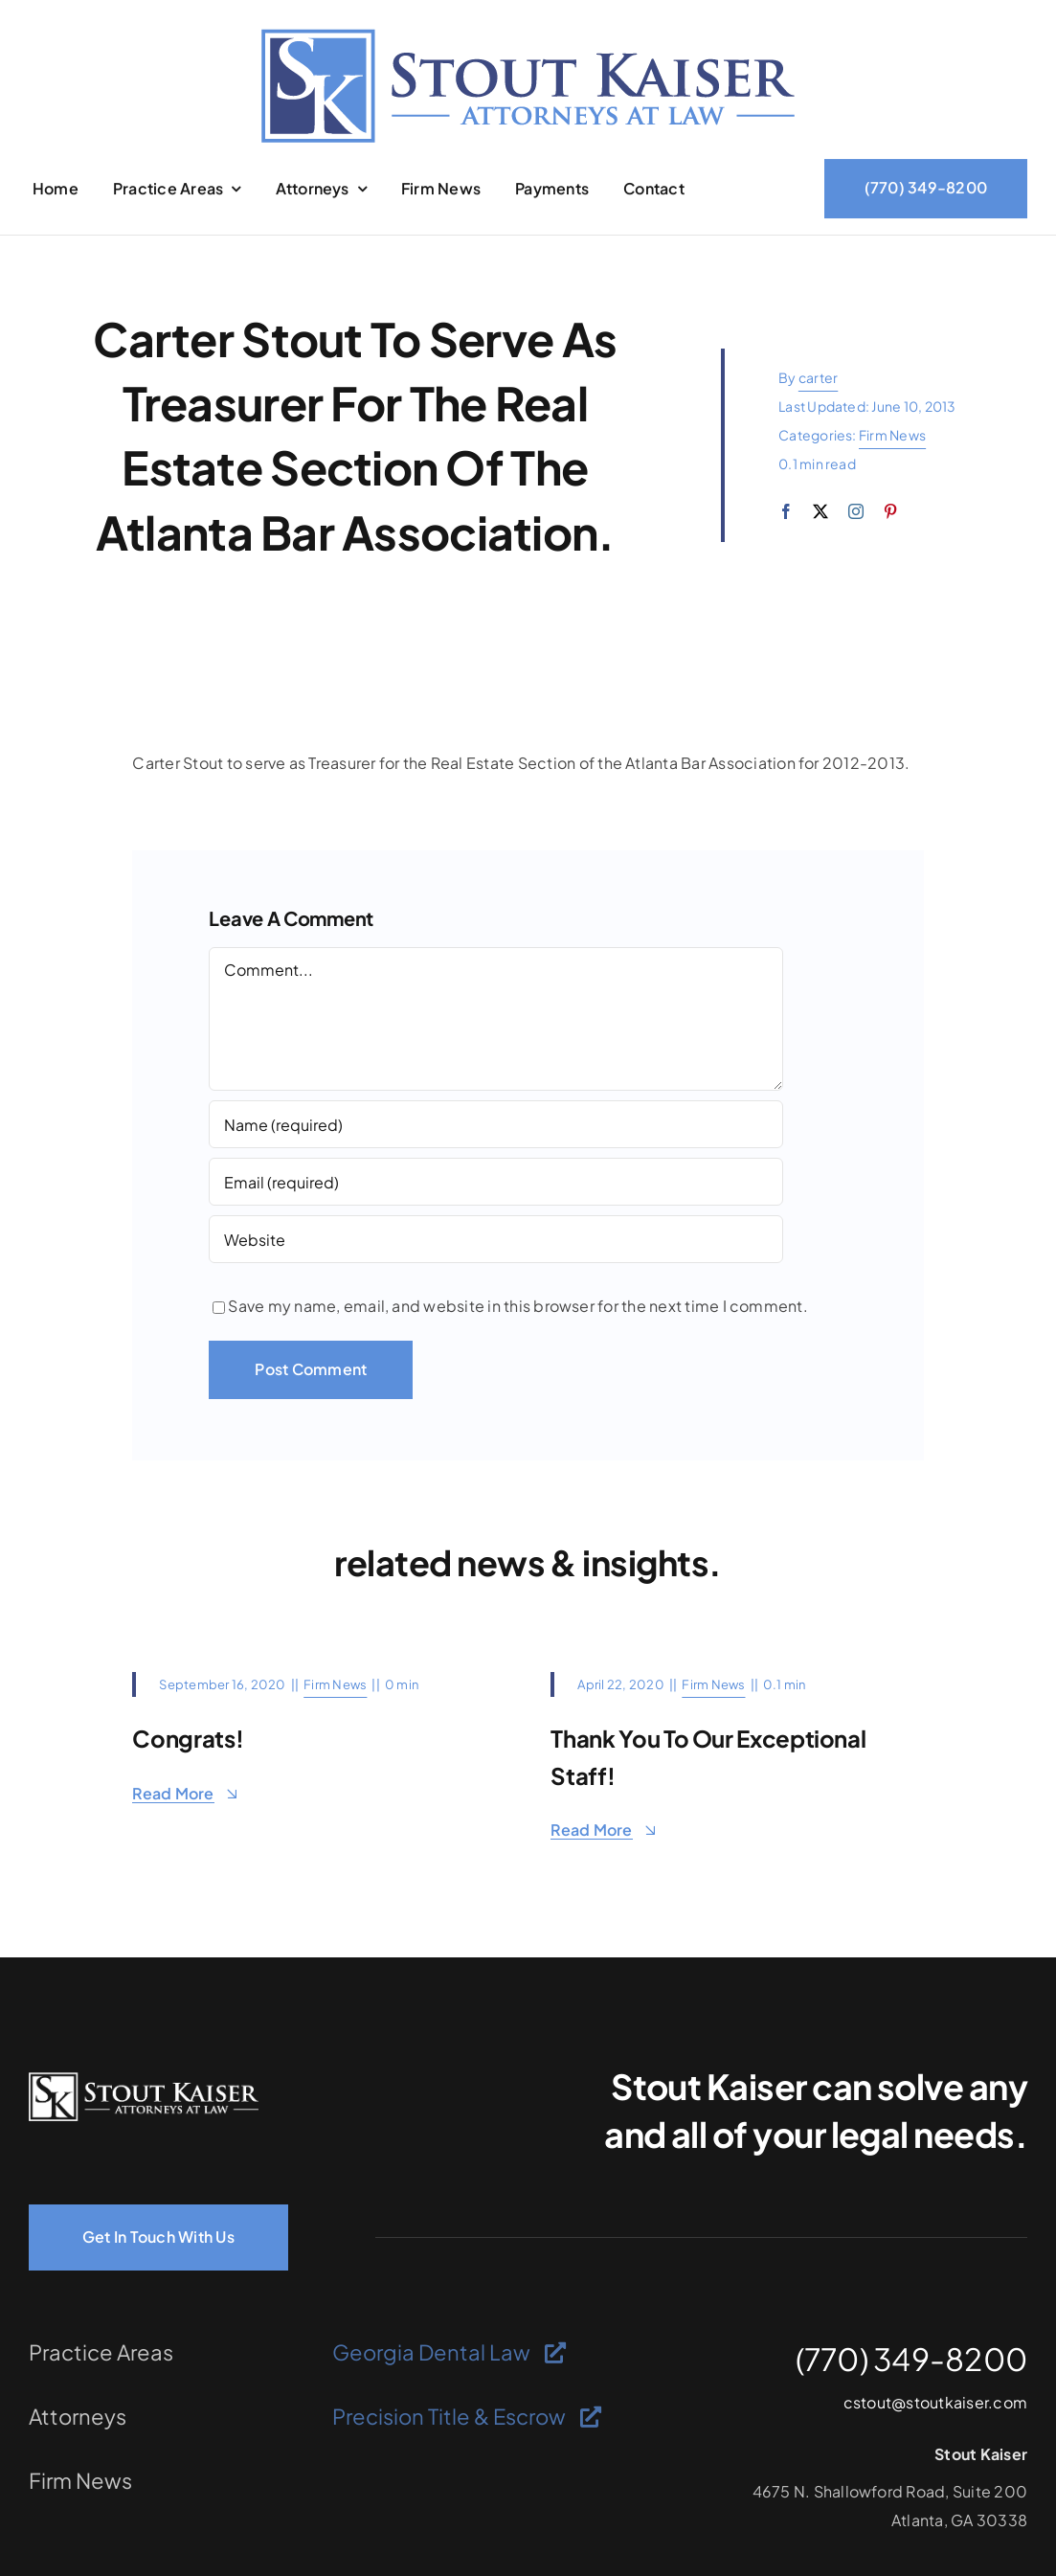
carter (818, 377)
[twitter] (820, 511)
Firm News (892, 434)
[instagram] (856, 511)
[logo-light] (143, 2079)
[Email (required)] (496, 1182)
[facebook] (786, 511)
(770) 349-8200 (911, 2358)
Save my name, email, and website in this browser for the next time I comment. (517, 1306)
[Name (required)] (496, 1124)
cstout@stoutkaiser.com (935, 2402)
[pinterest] (890, 511)
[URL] (496, 1239)
